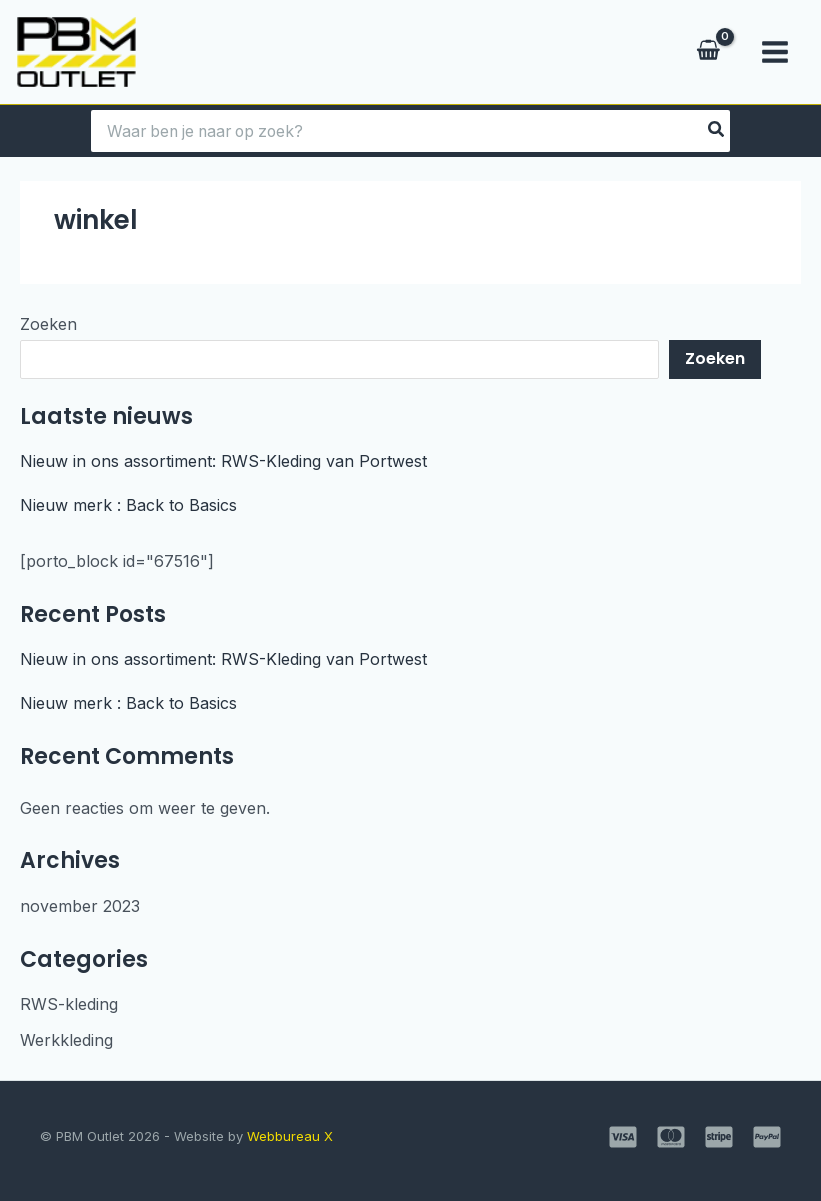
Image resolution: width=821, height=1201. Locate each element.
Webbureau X (290, 1136)
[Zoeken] (722, 131)
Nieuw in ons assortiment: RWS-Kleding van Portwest (223, 461)
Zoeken (48, 324)
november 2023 (80, 906)
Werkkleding (66, 1040)
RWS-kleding (69, 1004)
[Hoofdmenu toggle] (775, 52)
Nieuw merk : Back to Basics (128, 505)
